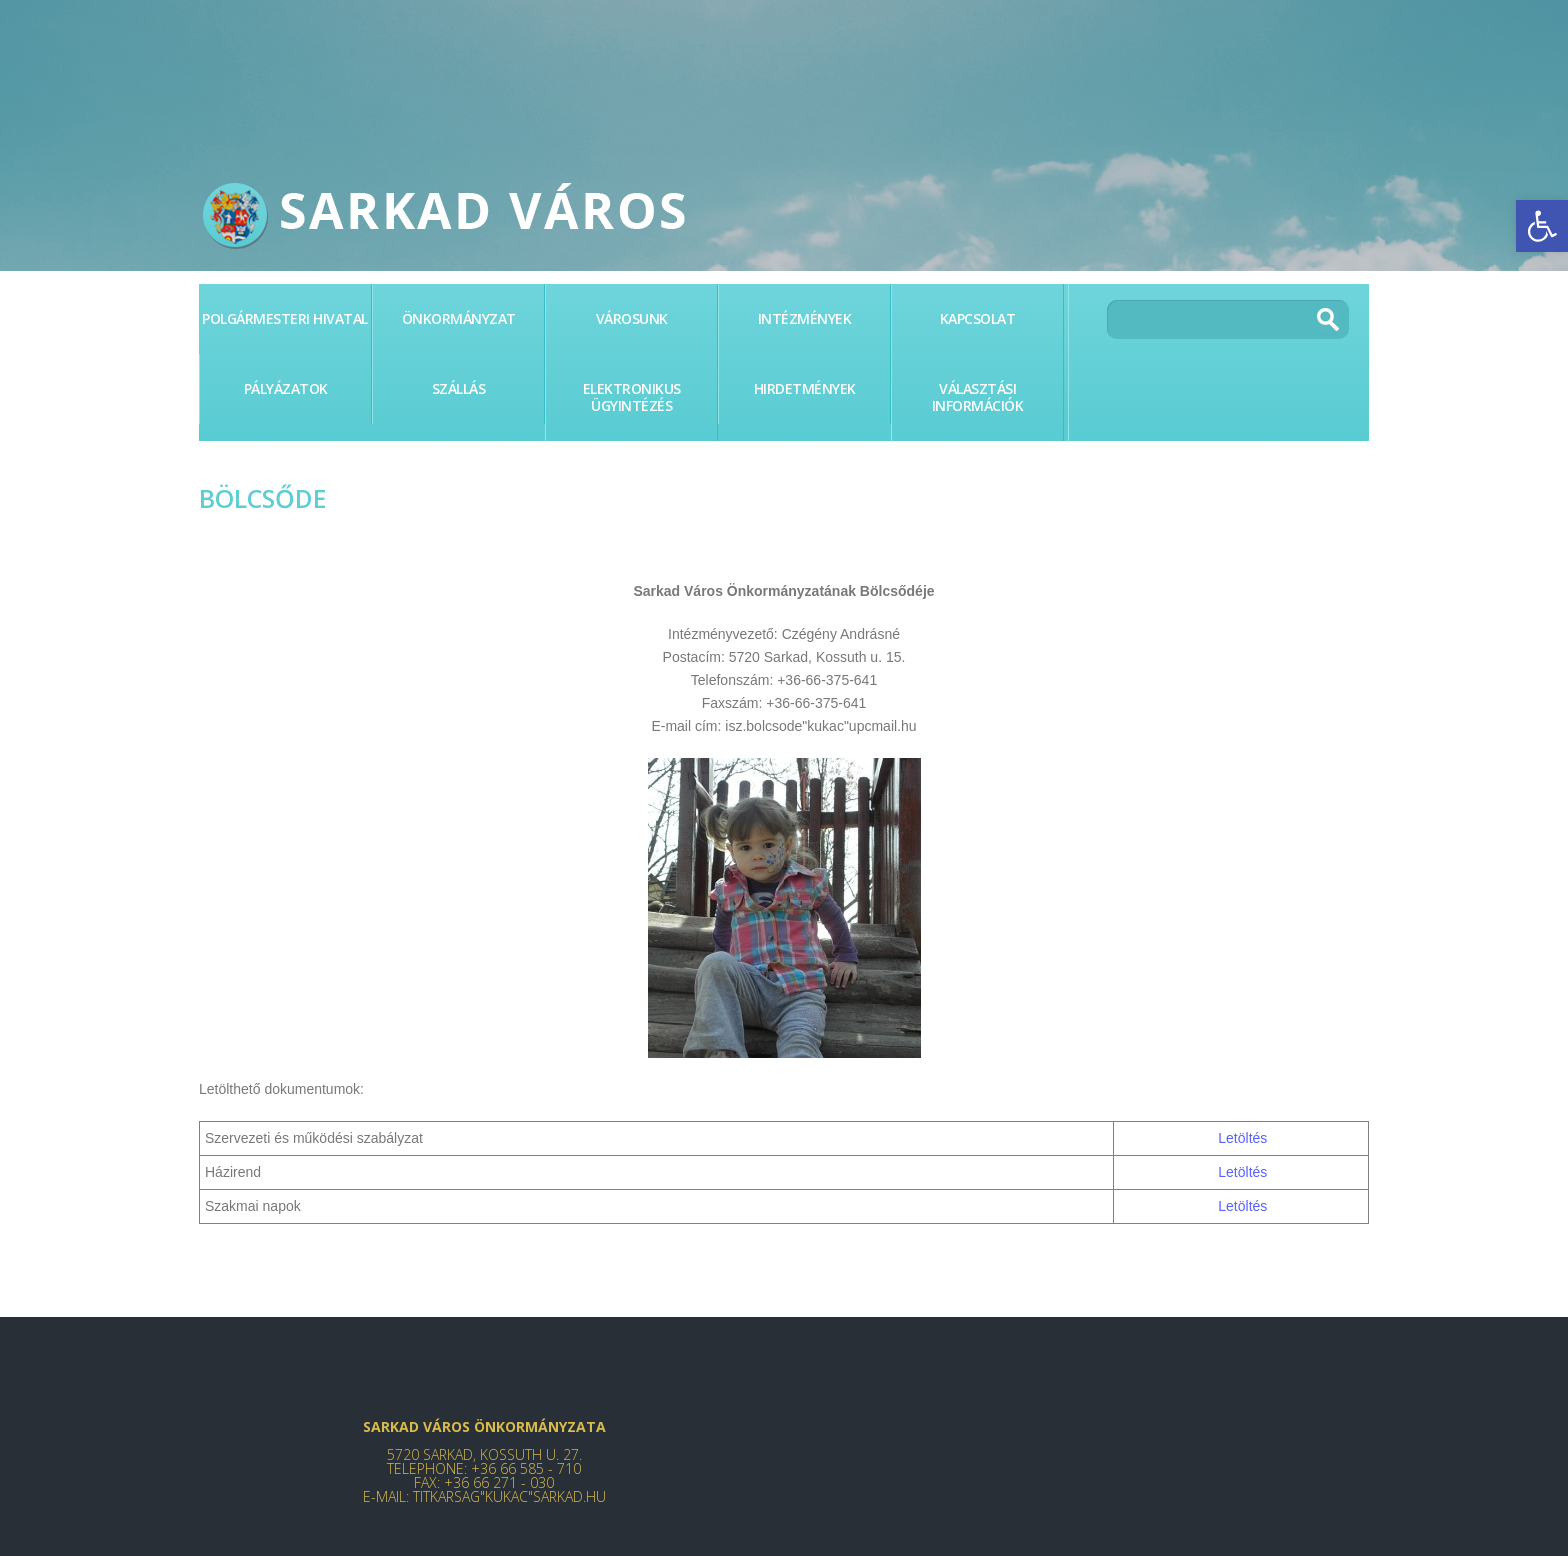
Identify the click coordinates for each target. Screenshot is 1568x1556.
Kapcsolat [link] (978, 318)
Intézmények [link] (805, 318)
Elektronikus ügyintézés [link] (632, 397)
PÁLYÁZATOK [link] (286, 388)
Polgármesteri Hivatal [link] (285, 318)
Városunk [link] (632, 318)
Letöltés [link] (1242, 1138)
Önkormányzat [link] (459, 318)
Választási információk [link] (978, 397)
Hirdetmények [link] (805, 388)
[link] (1542, 226)
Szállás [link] (459, 388)
